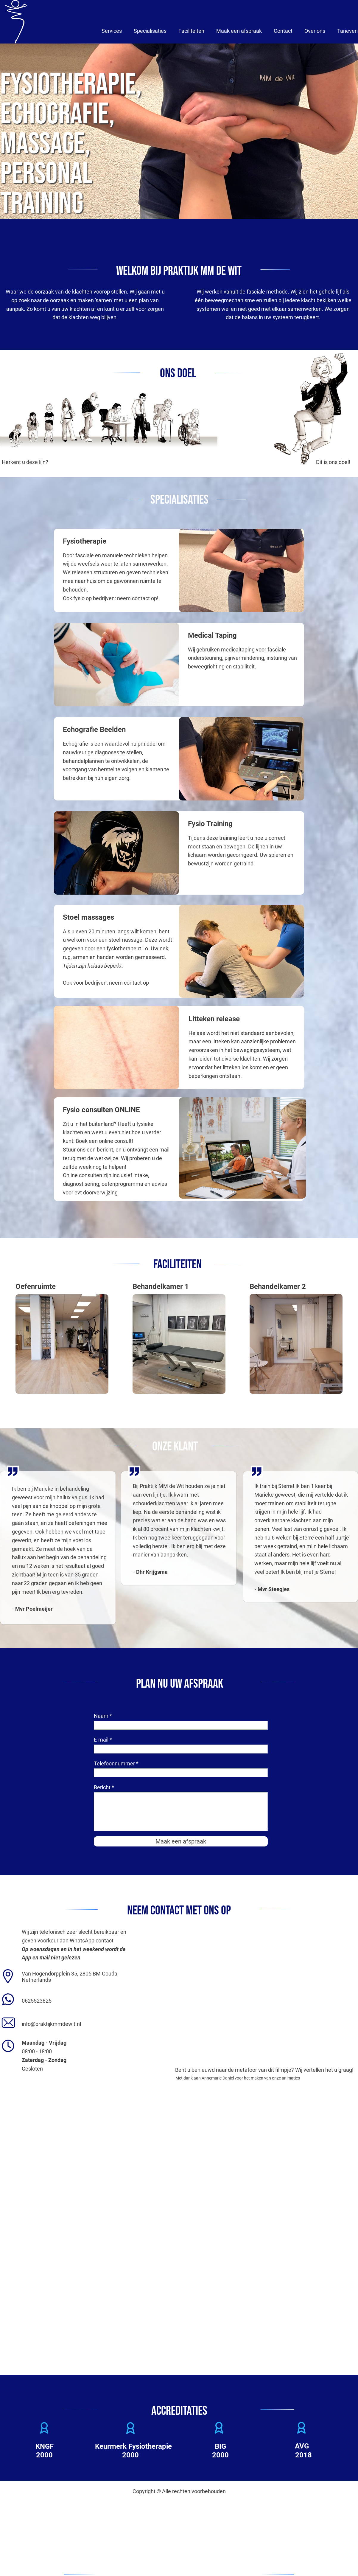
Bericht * (104, 1787)
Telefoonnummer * (116, 1763)
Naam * (103, 1716)
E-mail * (103, 1740)
